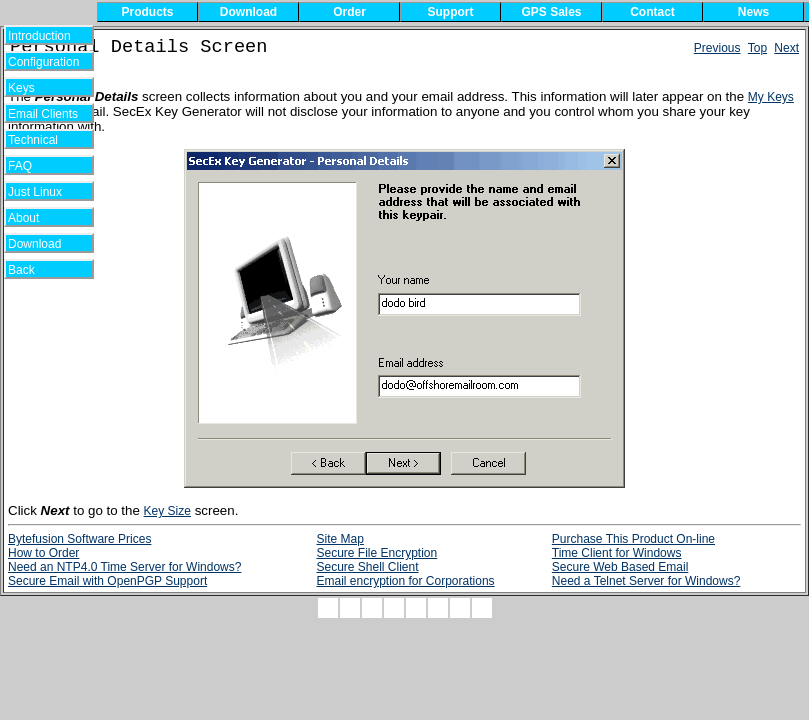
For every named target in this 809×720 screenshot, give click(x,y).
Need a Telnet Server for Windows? (646, 581)
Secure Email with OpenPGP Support (107, 581)
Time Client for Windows (617, 553)
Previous (717, 48)
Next (786, 48)
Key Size (167, 511)
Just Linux (38, 192)
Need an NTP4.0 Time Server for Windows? (124, 567)
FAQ (35, 166)
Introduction (39, 36)
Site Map (339, 539)
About (35, 218)
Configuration (43, 62)
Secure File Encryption (376, 553)
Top (757, 48)
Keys (34, 88)
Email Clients (43, 114)
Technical (38, 140)
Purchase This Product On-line (633, 539)
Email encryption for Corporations (405, 581)
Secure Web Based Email (620, 567)
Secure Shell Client (367, 567)
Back (34, 270)
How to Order (43, 553)
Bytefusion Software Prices (79, 539)
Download (41, 244)
